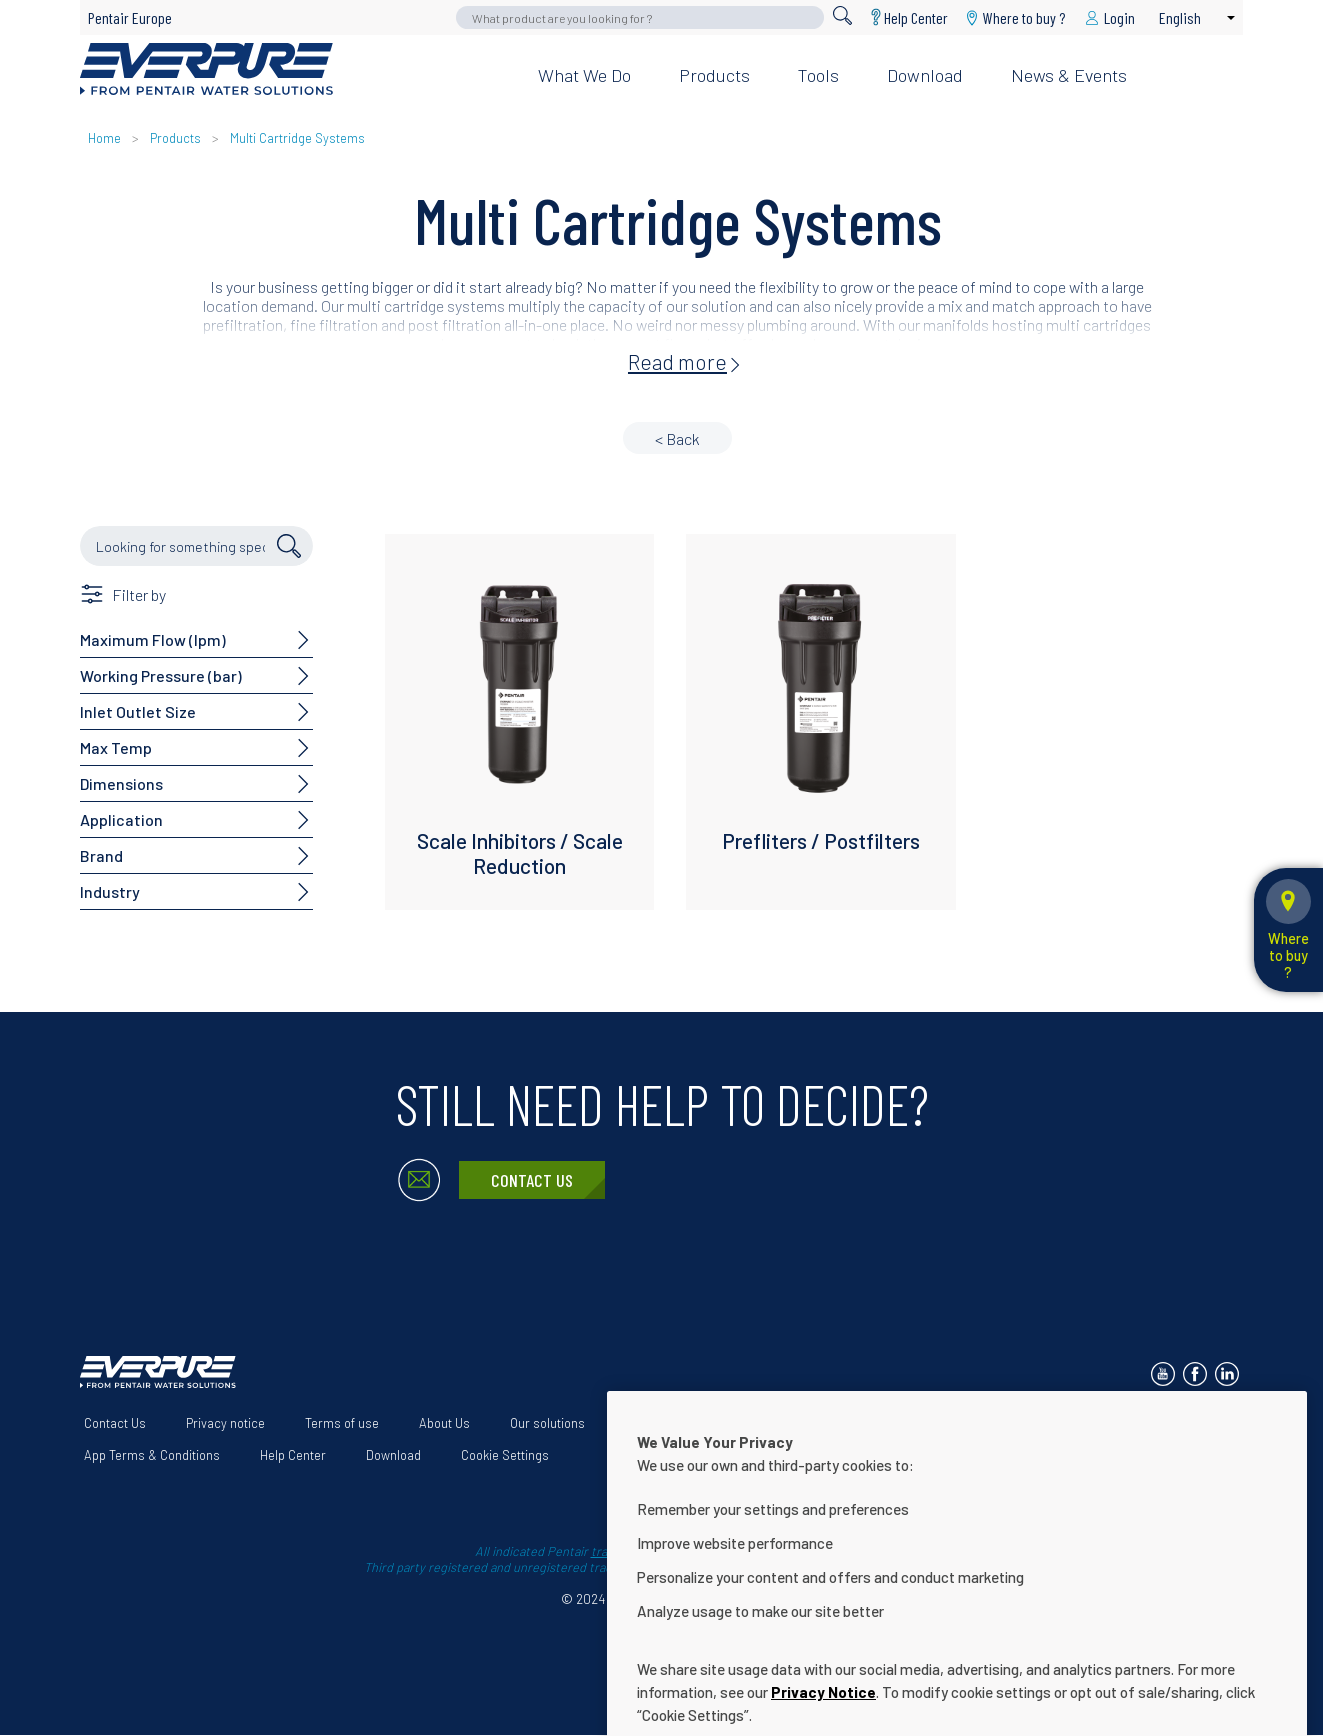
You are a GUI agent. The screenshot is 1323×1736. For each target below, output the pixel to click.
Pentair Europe (130, 17)
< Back (677, 438)
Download (925, 75)
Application (121, 819)
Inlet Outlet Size (138, 711)
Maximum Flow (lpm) (153, 639)
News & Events (1069, 75)
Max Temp (116, 747)
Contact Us (532, 1180)
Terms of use (342, 1423)
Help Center (916, 17)
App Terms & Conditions (152, 1455)
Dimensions (121, 783)
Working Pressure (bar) (161, 675)
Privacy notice (225, 1423)
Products (714, 75)
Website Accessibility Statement (716, 1423)
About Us (444, 1423)
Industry (110, 891)
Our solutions (547, 1423)
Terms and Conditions (908, 1423)
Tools (818, 75)
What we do (584, 75)
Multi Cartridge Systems (297, 138)
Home (104, 138)
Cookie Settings (505, 1455)
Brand (101, 855)
